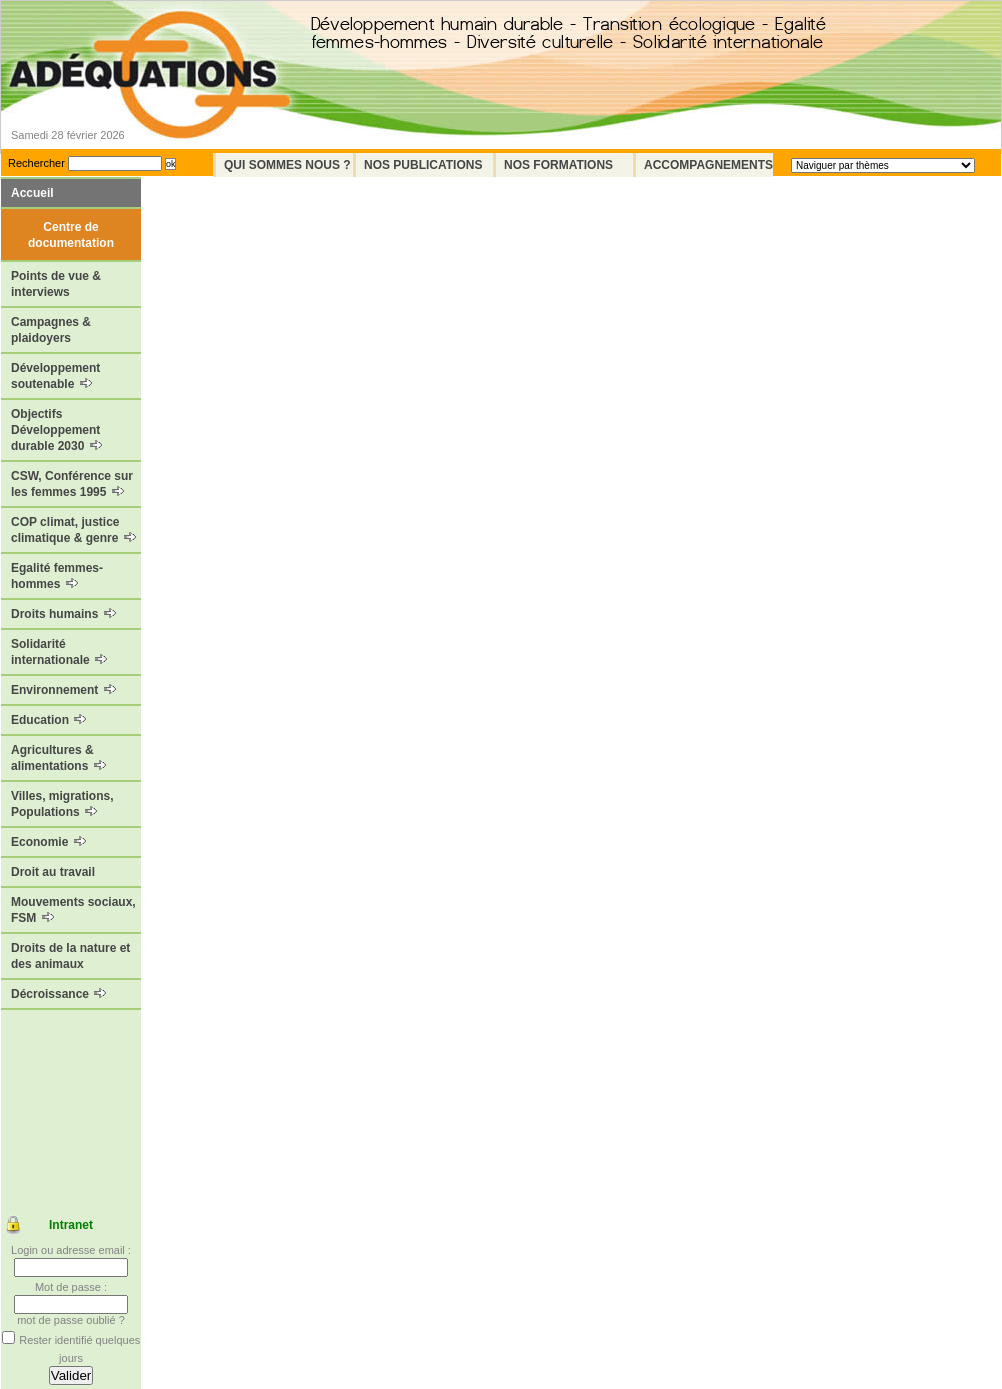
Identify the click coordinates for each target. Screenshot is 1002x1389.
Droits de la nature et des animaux (70, 956)
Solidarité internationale (59, 652)
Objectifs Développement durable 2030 (56, 430)
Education (48, 720)
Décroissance (58, 994)
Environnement (63, 690)
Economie (48, 842)
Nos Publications (423, 165)
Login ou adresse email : (71, 1250)
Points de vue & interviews (56, 284)
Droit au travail (53, 872)
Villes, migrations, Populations (62, 804)
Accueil (32, 193)
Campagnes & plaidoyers (51, 330)
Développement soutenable (55, 376)
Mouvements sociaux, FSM (73, 910)
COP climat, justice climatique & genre (73, 530)
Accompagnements (708, 165)
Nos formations (558, 165)
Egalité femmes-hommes (57, 576)
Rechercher (36, 163)
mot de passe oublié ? (71, 1320)
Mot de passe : (71, 1287)
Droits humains (63, 614)
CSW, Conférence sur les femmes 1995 (72, 484)
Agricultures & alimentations (58, 758)
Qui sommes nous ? (287, 165)
